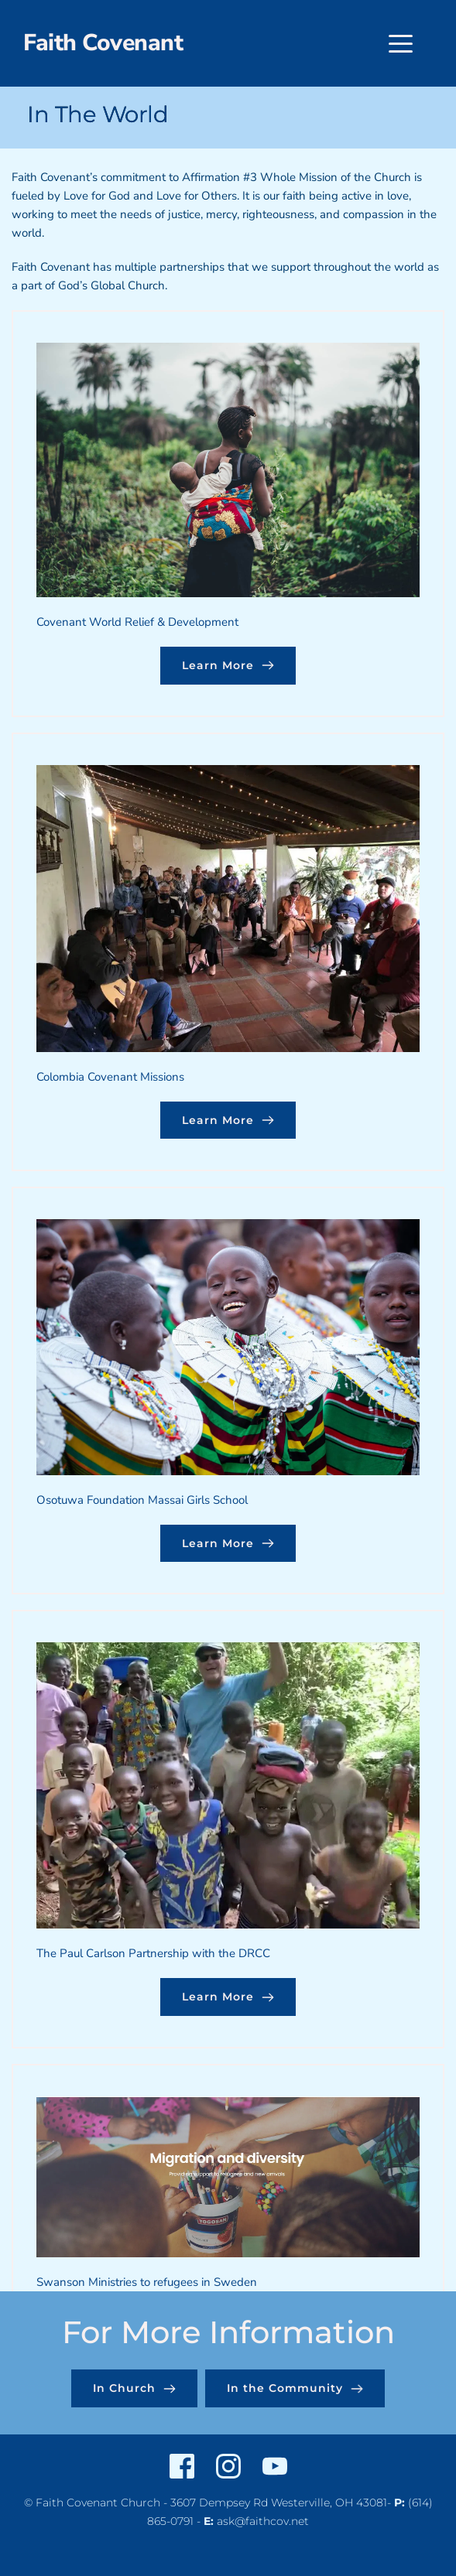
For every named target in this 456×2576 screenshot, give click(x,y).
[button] (401, 44)
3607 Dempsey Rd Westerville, (251, 2502)
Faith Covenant (103, 43)
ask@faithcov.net (263, 2521)
